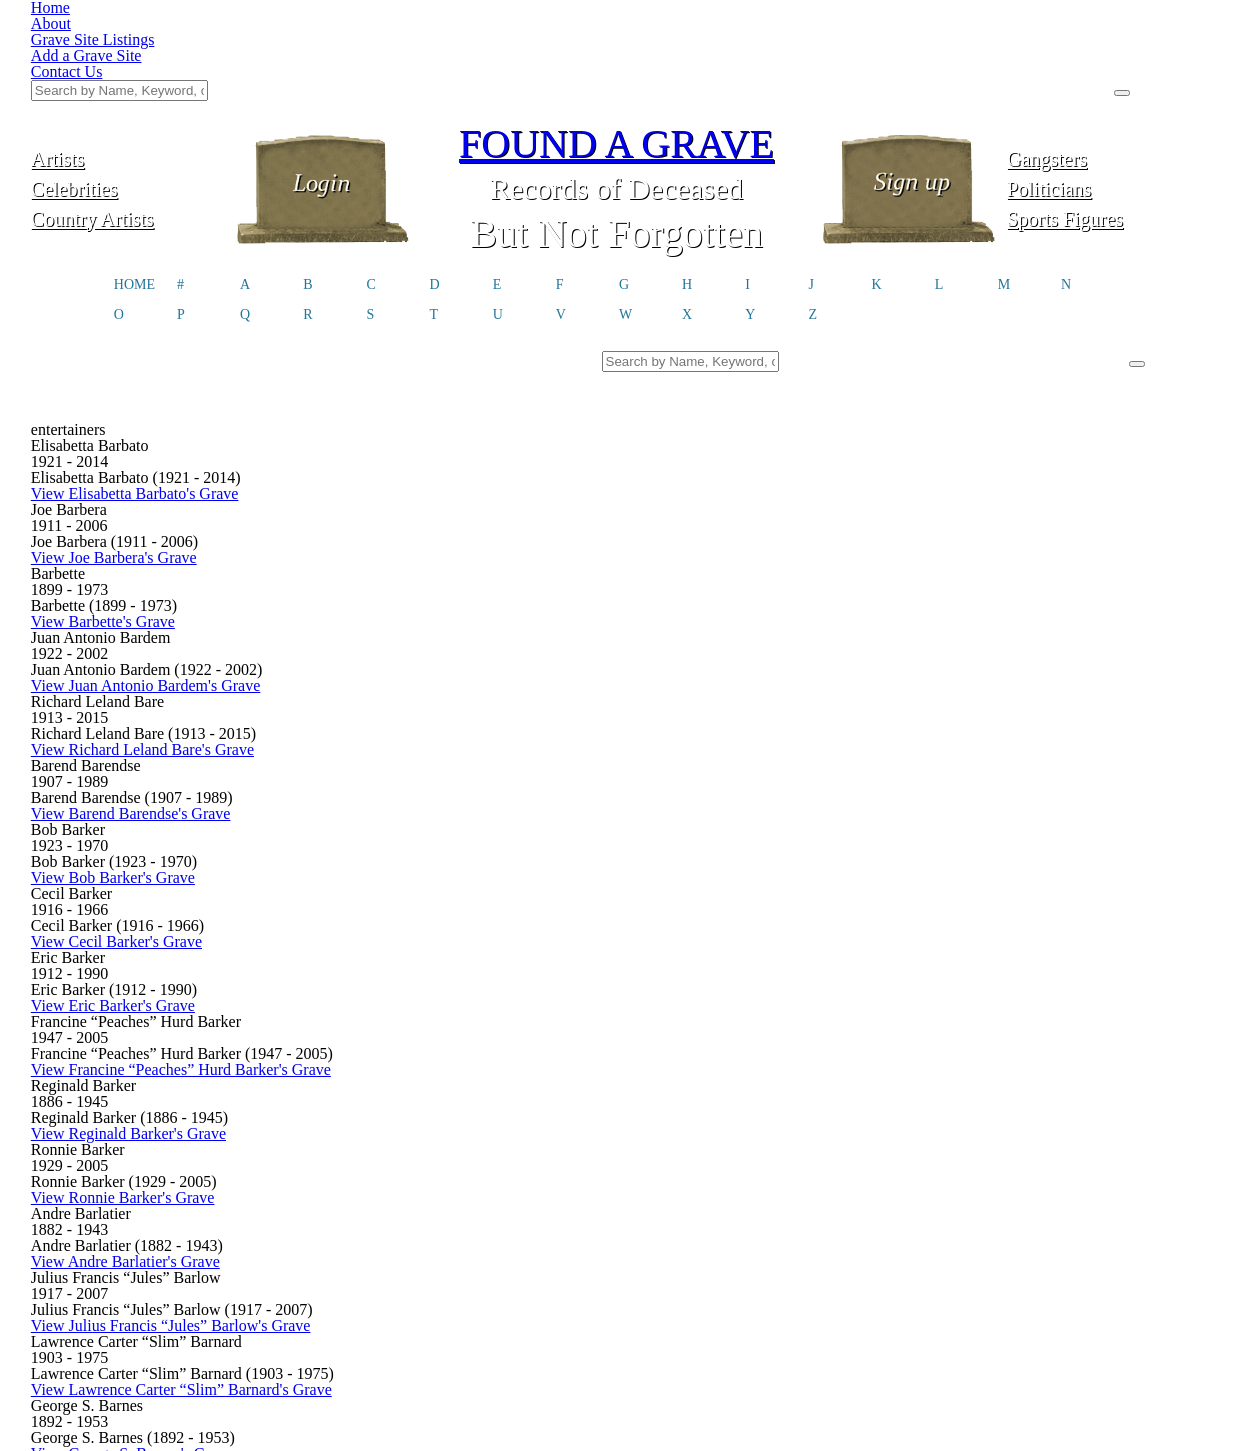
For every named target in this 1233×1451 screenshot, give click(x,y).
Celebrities (128, 87)
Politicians (1105, 87)
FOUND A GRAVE (617, 42)
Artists (129, 57)
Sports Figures (1104, 117)
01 (406, 1158)
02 (451, 1158)
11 (855, 1158)
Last (965, 1158)
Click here (461, 1291)
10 (810, 1158)
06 (631, 1158)
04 (541, 1158)
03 (496, 1158)
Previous (340, 1158)
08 (720, 1158)
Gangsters (1104, 57)
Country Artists (128, 117)
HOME (134, 186)
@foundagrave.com (910, 1284)
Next (907, 1158)
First (268, 1158)
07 (676, 1158)
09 (765, 1158)
